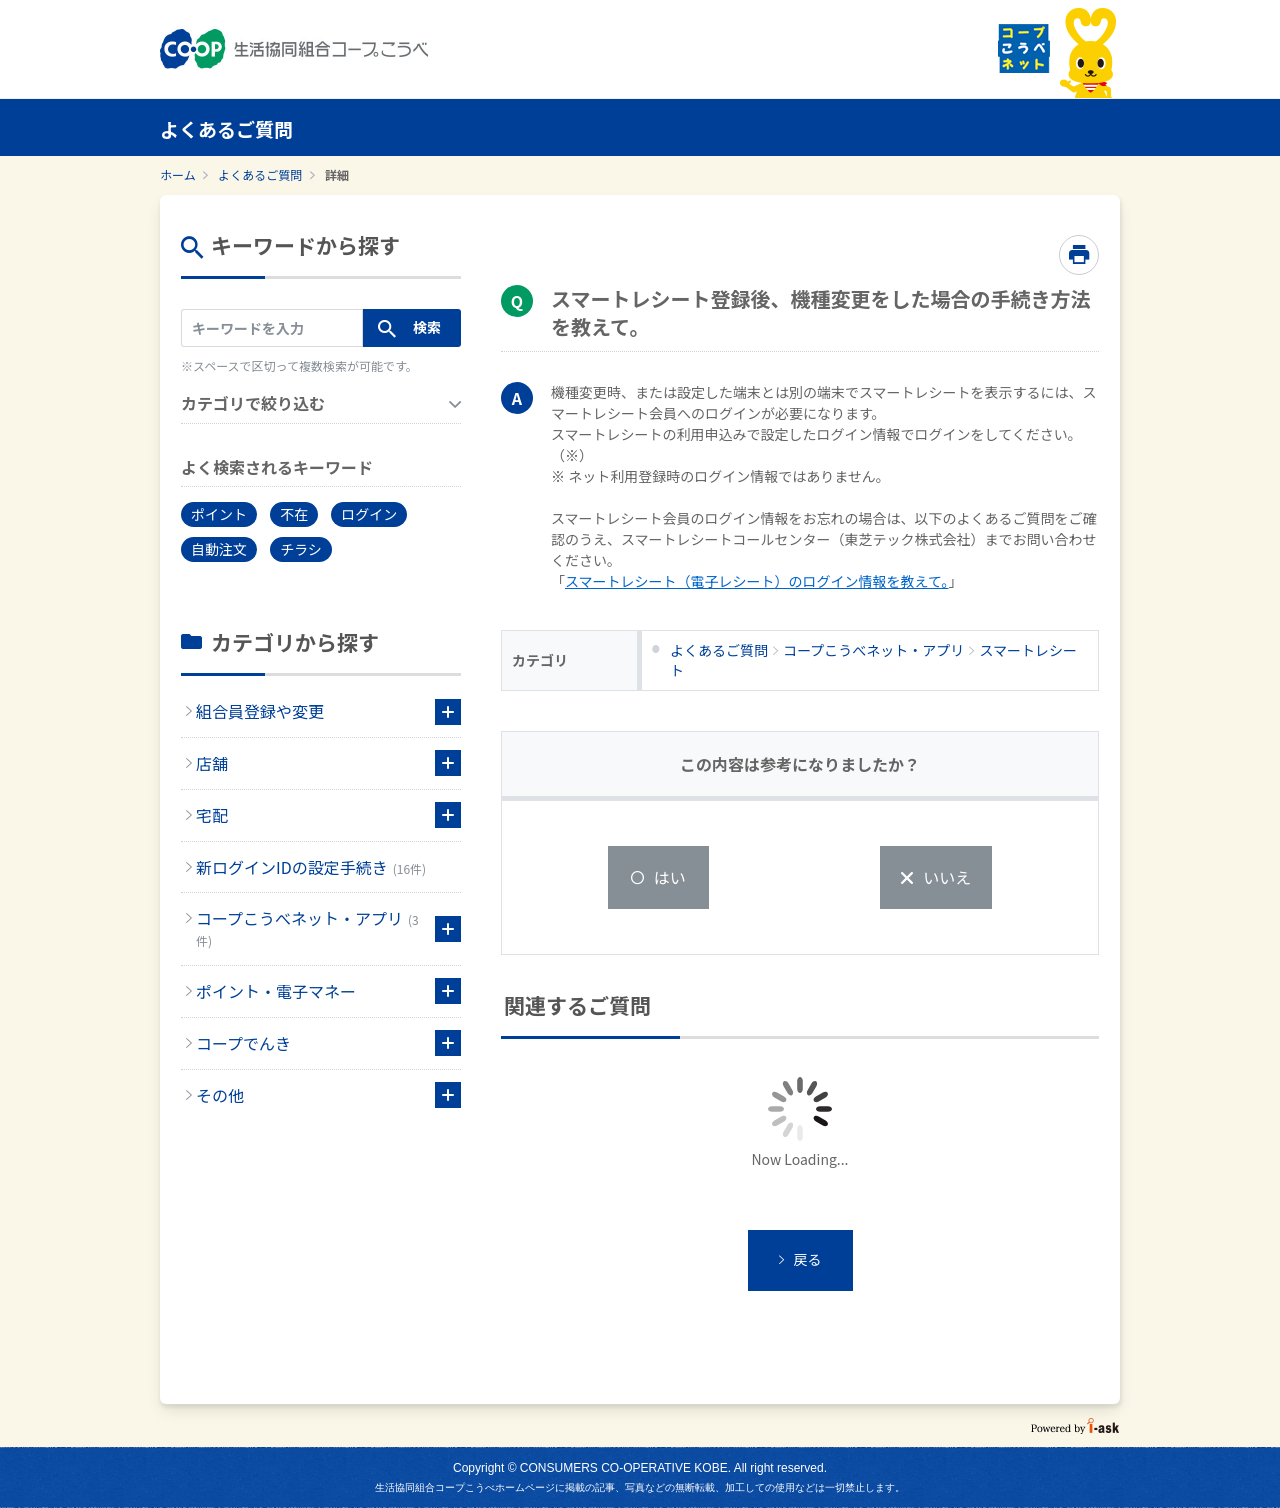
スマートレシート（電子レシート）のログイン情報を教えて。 (756, 581)
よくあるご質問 (260, 174)
